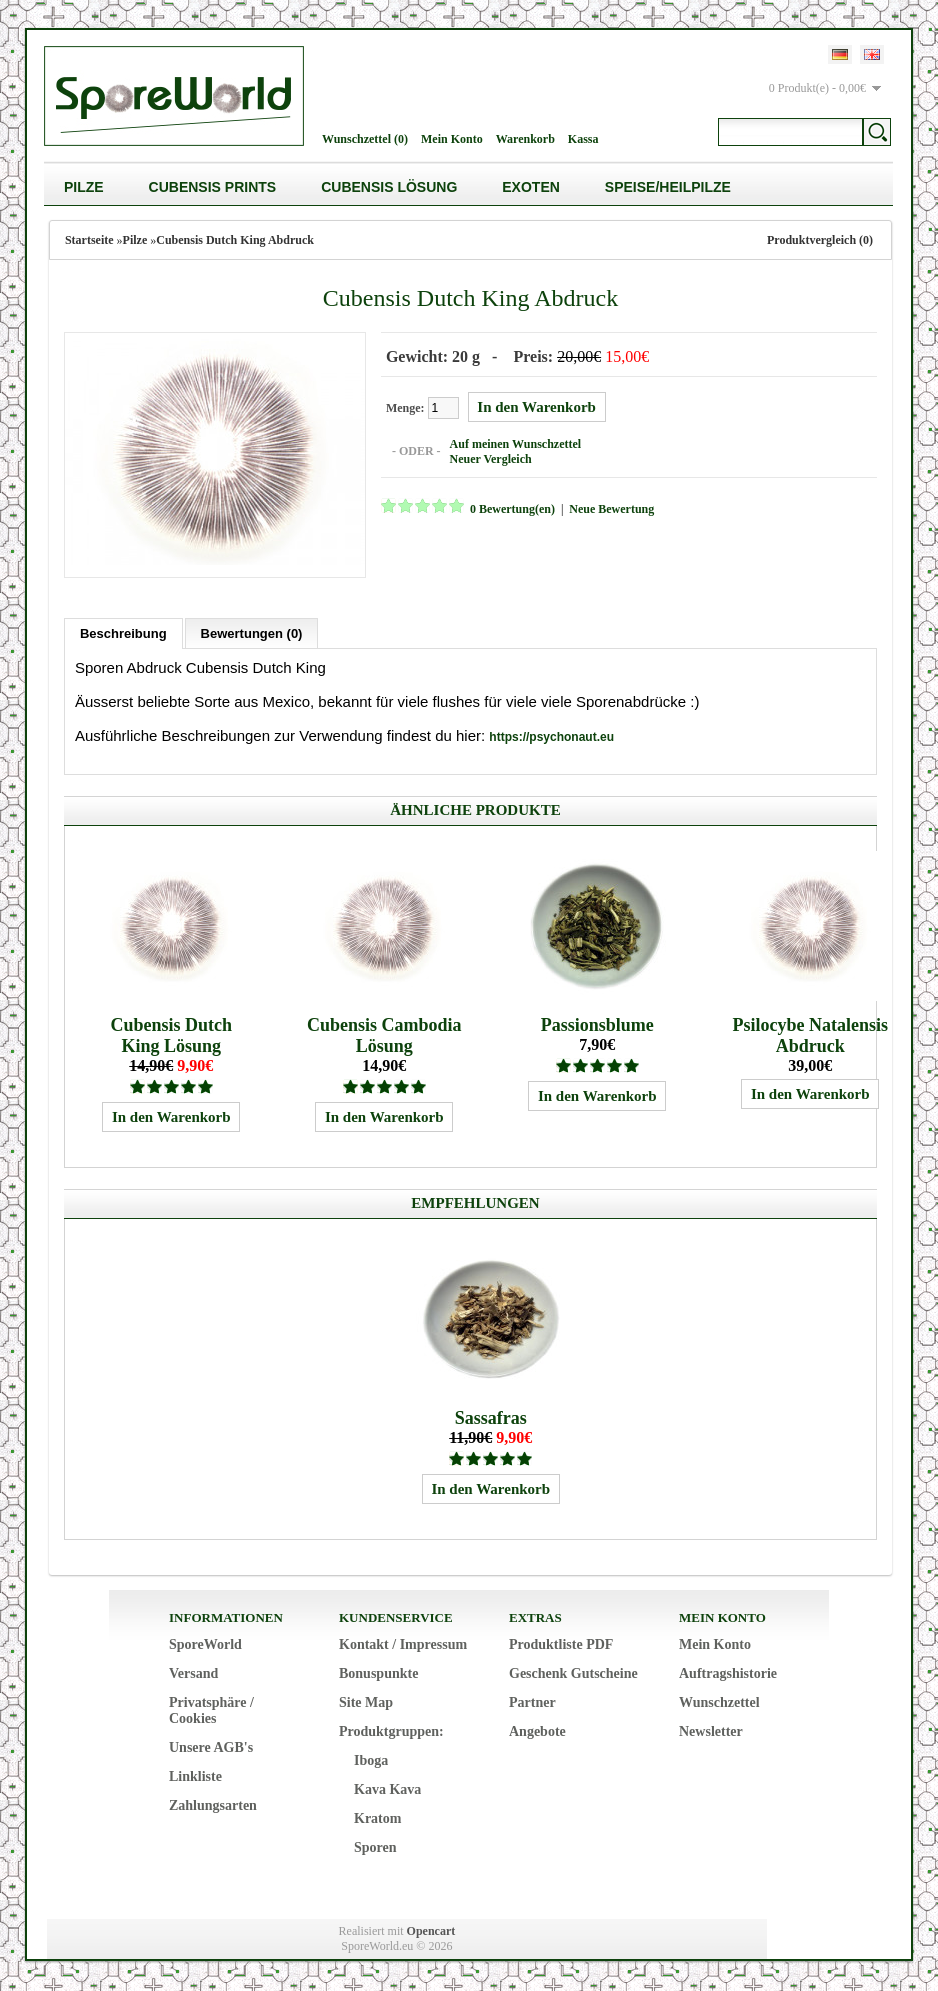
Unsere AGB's (211, 1747)
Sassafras (491, 1418)
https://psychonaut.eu (551, 737)
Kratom (377, 1818)
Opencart (431, 1931)
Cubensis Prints (213, 187)
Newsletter (711, 1731)
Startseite (89, 240)
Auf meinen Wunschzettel (516, 444)
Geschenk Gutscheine (573, 1673)
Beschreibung (123, 633)
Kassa (583, 139)
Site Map (366, 1702)
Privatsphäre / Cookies (211, 1710)
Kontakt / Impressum (403, 1644)
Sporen (375, 1847)
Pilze (84, 187)
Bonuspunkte (378, 1673)
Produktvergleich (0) (820, 240)
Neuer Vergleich (491, 459)
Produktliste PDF (561, 1644)
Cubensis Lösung (389, 187)
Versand (193, 1673)
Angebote (537, 1731)
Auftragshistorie (728, 1673)
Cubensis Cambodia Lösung (384, 1035)
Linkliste (195, 1776)
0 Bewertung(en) (512, 509)
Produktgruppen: (391, 1731)
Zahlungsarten (213, 1805)
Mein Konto (452, 139)
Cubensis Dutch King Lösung (171, 1035)
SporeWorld (205, 1644)
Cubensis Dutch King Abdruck (235, 240)
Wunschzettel (719, 1702)
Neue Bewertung (611, 509)
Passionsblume (597, 1025)
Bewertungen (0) (252, 633)
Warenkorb (525, 139)
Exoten (531, 187)
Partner (532, 1702)
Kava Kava (387, 1789)
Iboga (371, 1760)
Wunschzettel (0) (365, 139)
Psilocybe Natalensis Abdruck (811, 1035)
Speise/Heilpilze (668, 187)
